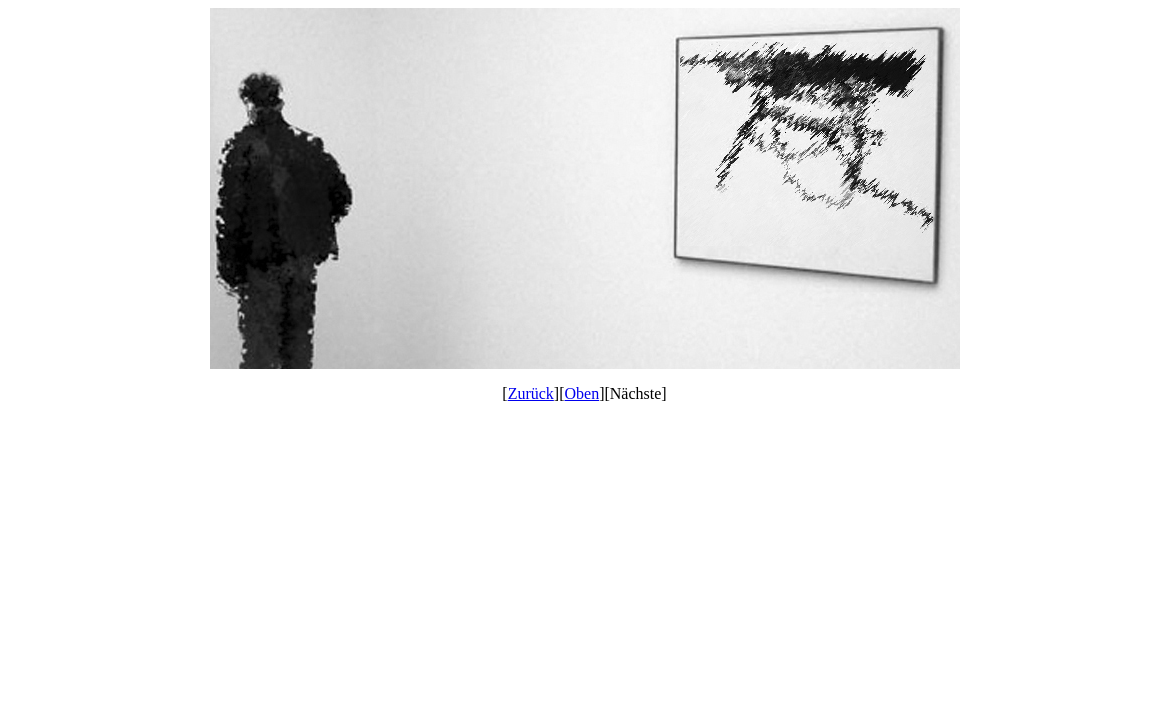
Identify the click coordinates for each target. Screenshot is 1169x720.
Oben (582, 393)
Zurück (531, 393)
